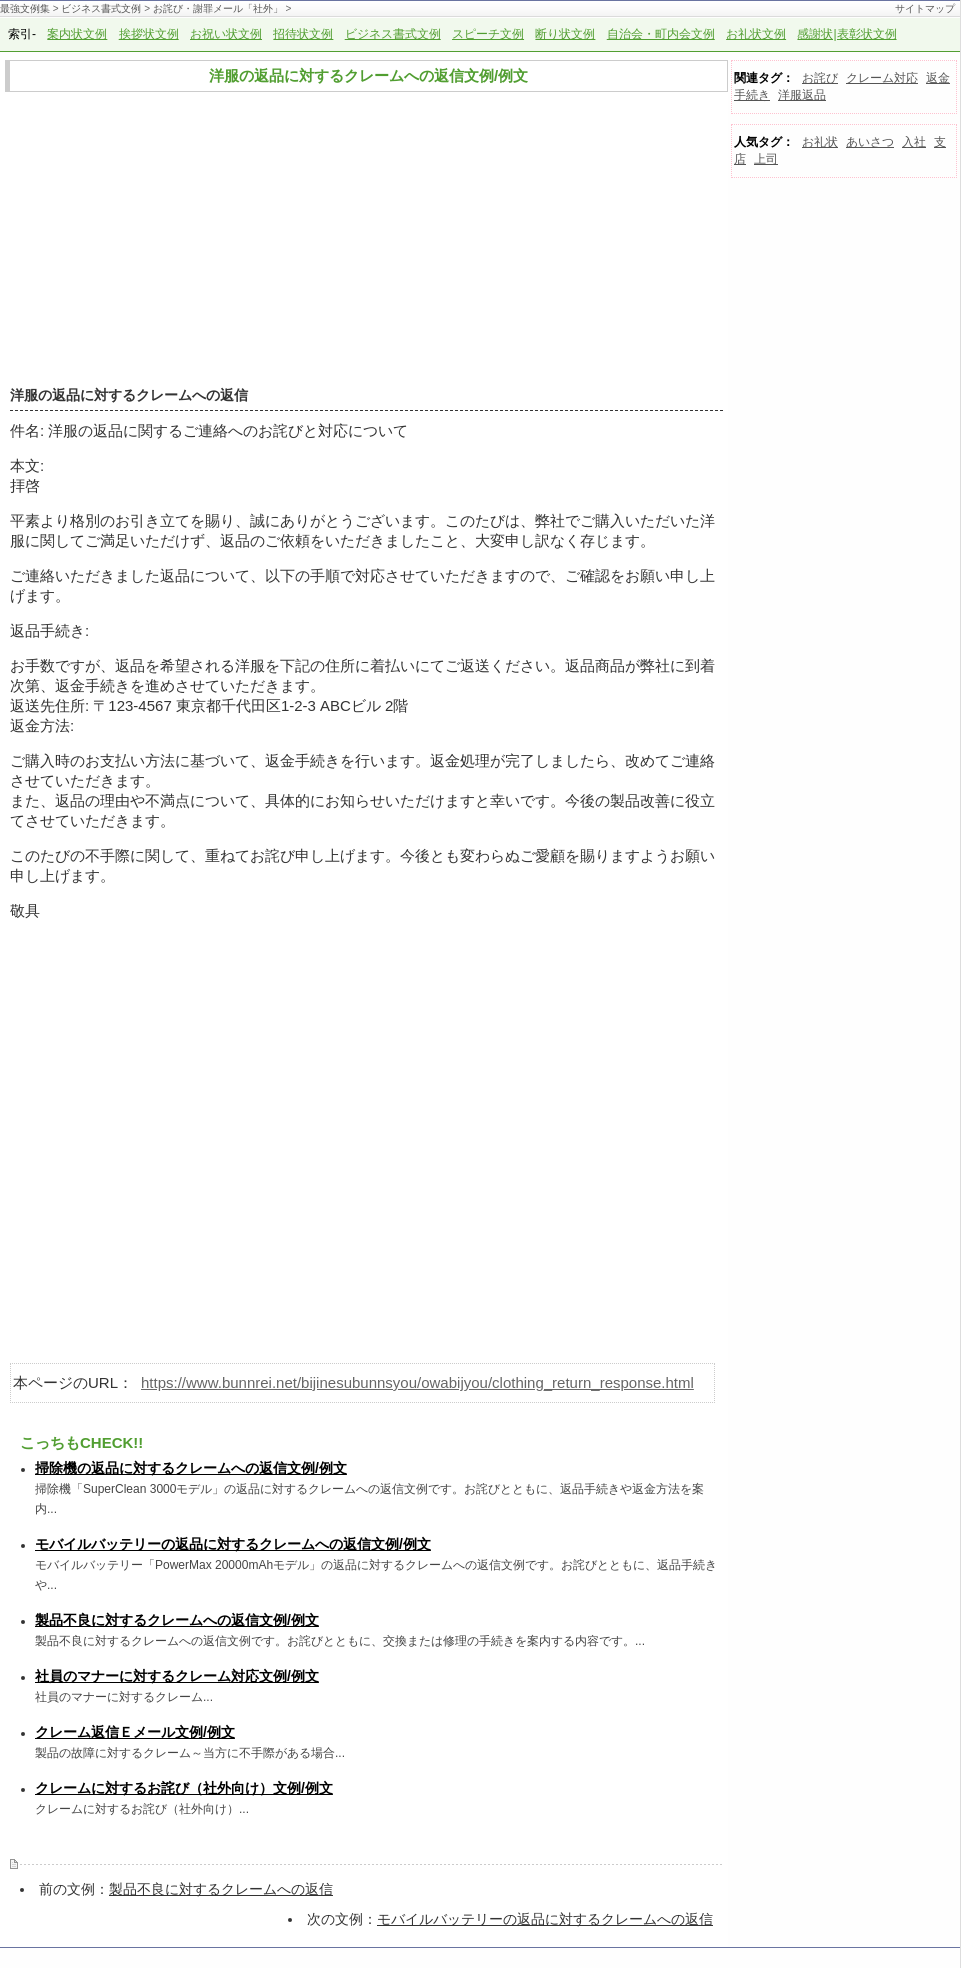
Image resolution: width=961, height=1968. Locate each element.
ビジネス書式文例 (101, 8)
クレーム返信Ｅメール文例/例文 (135, 1732)
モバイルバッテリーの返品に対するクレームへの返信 (545, 1919)
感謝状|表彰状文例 (846, 34)
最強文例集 (25, 8)
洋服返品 (802, 95)
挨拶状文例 (149, 34)
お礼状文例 (756, 34)
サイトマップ (925, 8)
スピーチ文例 (488, 34)
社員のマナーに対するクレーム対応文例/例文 (177, 1676)
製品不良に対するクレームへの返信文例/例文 (177, 1620)
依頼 (295, 540)
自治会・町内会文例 (661, 34)
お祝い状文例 (226, 34)
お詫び (820, 78)
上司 (766, 159)
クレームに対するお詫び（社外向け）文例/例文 (184, 1788)
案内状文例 (77, 34)
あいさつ (870, 142)
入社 (914, 142)
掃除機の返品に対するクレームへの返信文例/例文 (191, 1468)
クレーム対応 (882, 78)
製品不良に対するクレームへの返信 (221, 1889)
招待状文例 (303, 34)
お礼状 (820, 142)
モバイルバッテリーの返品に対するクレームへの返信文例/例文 (233, 1544)
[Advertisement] (361, 240)
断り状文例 (565, 34)
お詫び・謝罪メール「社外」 (218, 8)
